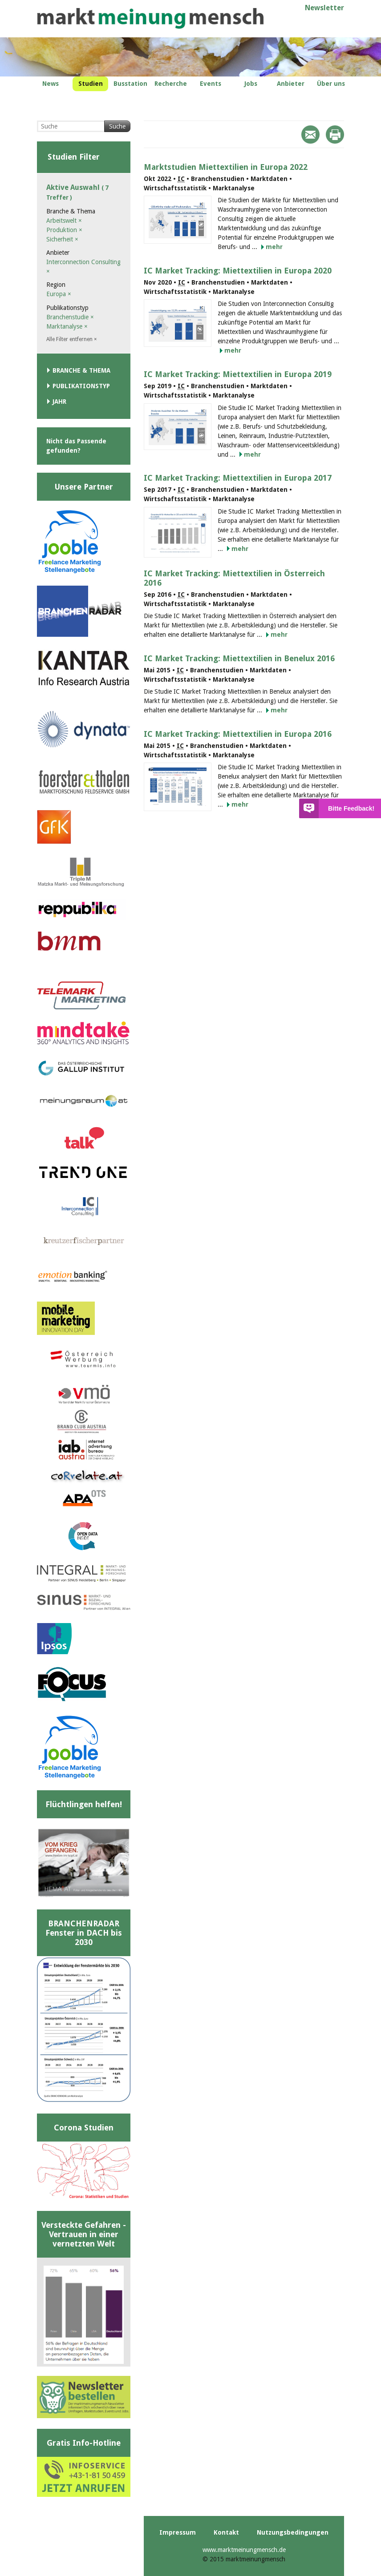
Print (335, 134)
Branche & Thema (81, 370)
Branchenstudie (70, 317)
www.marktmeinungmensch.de (244, 2549)
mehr (274, 246)
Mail (310, 134)
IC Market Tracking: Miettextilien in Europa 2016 (238, 734)
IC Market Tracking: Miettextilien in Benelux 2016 (239, 658)
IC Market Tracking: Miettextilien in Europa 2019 (238, 374)
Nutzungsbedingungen (292, 2532)
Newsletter (324, 8)
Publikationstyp (81, 386)
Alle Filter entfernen (71, 339)
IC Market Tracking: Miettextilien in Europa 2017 (238, 477)
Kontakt (226, 2532)
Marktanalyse (67, 326)
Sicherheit (62, 239)
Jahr (59, 401)
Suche (117, 126)
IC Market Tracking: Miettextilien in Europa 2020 (238, 270)
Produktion (64, 229)
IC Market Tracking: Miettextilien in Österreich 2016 (234, 578)
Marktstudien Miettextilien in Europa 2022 (226, 167)
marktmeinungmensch (150, 18)
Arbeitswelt (64, 220)
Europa (58, 293)
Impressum (177, 2532)
